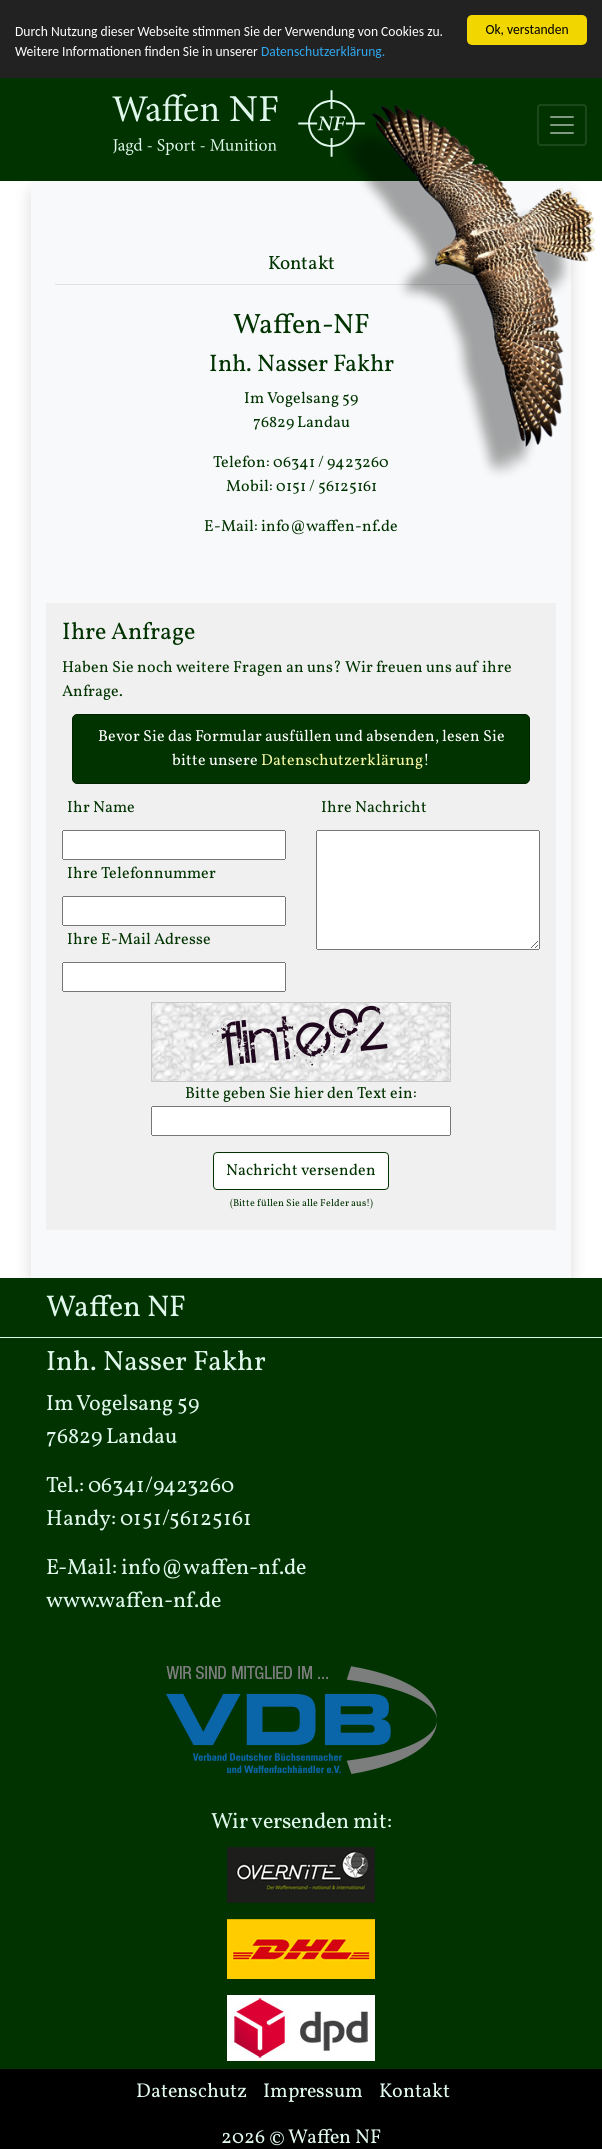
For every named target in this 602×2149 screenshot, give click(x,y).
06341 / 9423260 (331, 463)
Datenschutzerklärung (342, 761)
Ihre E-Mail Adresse (139, 940)
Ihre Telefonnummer (141, 874)
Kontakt (414, 2092)
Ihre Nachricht (374, 808)
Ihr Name (101, 808)
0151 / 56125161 (326, 487)
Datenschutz (191, 2092)
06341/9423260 (161, 1486)
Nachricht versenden (301, 1171)
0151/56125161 (186, 1519)
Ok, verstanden (526, 29)
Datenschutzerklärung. (323, 51)
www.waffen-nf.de (133, 1601)
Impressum (313, 2092)
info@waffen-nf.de (329, 527)
